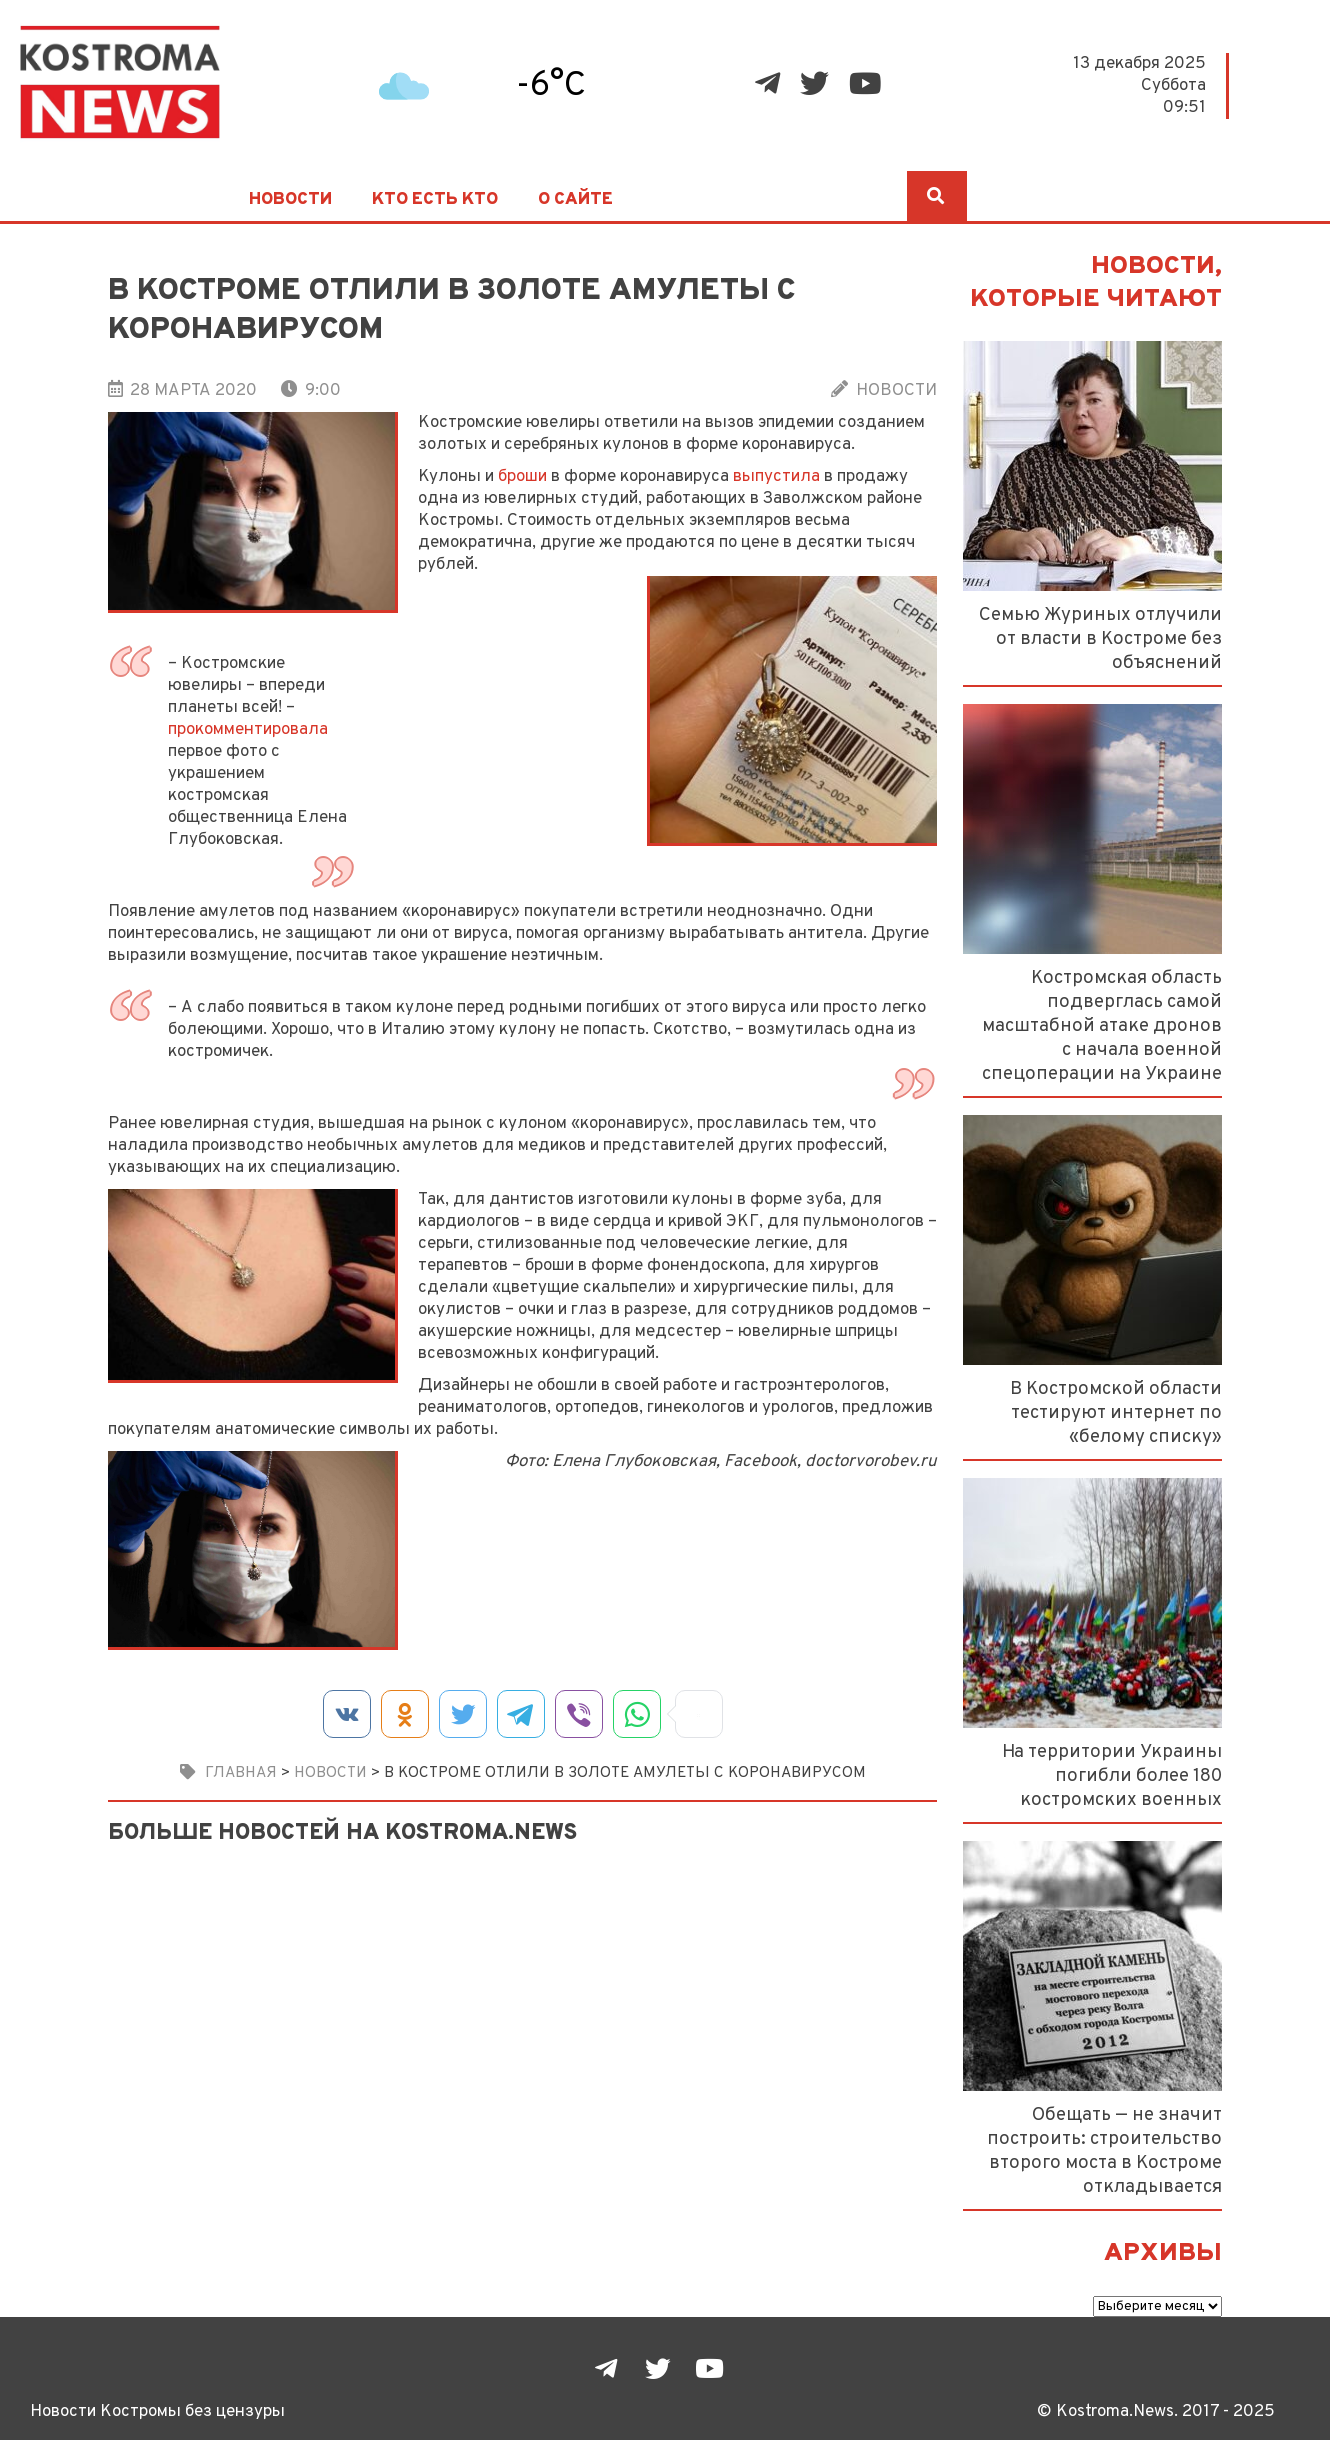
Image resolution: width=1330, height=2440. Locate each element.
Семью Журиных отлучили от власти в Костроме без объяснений (1100, 639)
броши (522, 476)
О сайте (575, 200)
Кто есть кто (435, 200)
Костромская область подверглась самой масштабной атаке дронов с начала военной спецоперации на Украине (1102, 1026)
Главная (241, 1773)
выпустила (776, 476)
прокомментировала (248, 729)
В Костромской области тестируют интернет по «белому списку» (1116, 1413)
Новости (290, 200)
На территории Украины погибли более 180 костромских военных (1112, 1776)
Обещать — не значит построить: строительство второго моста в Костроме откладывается (1104, 2151)
